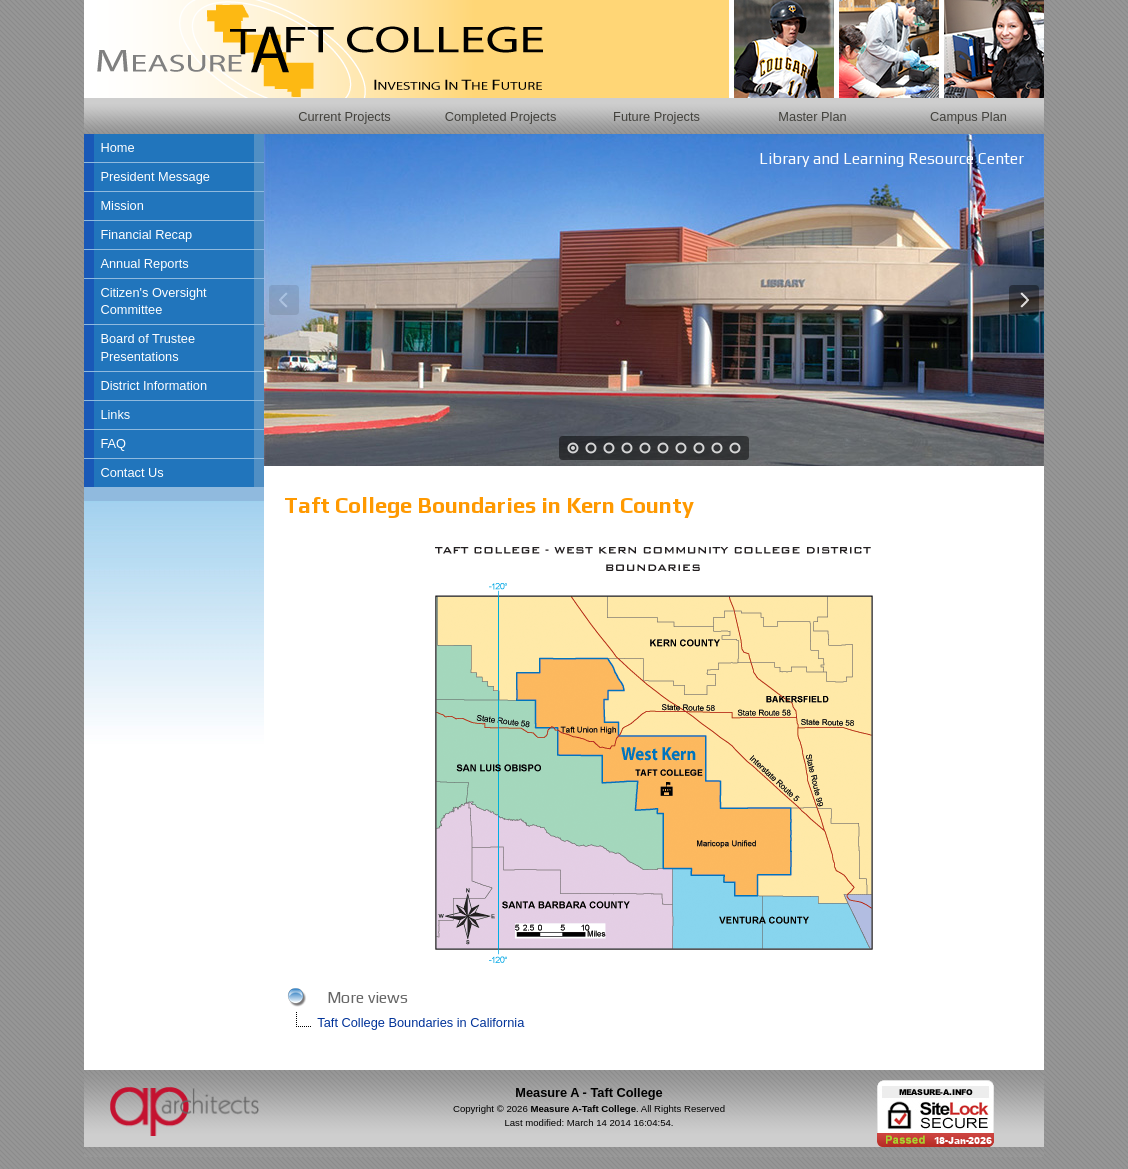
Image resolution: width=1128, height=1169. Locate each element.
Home (117, 147)
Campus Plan (968, 116)
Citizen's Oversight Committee (153, 301)
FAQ (113, 443)
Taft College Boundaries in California (420, 1022)
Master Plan (812, 116)
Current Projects (344, 116)
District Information (153, 385)
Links (115, 414)
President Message (155, 176)
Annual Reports (144, 263)
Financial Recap (146, 234)
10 (735, 448)
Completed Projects (501, 116)
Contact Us (131, 472)
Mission (121, 205)
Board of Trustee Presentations (147, 347)
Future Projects (656, 116)
